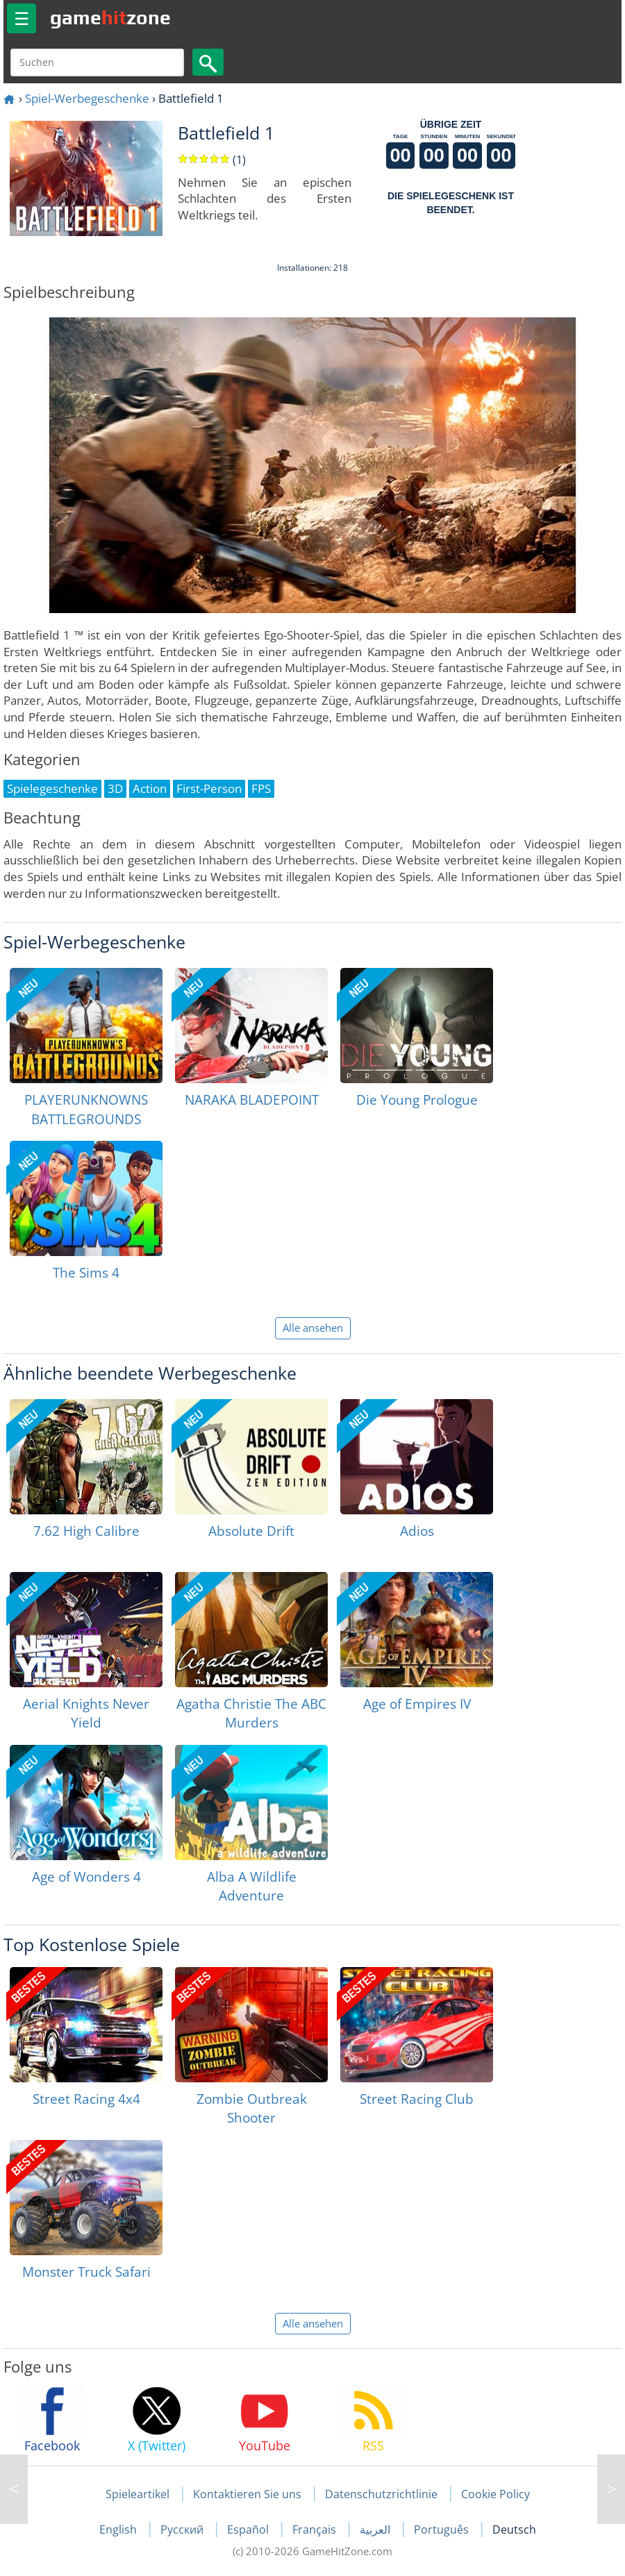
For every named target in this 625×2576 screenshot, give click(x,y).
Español (249, 2529)
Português (443, 2529)
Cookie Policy (495, 2494)
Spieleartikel (137, 2494)
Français (315, 2529)
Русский (183, 2529)
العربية (376, 2529)
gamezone (110, 17)
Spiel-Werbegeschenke (87, 98)
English (119, 2529)
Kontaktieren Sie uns (247, 2494)
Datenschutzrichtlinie (381, 2494)
